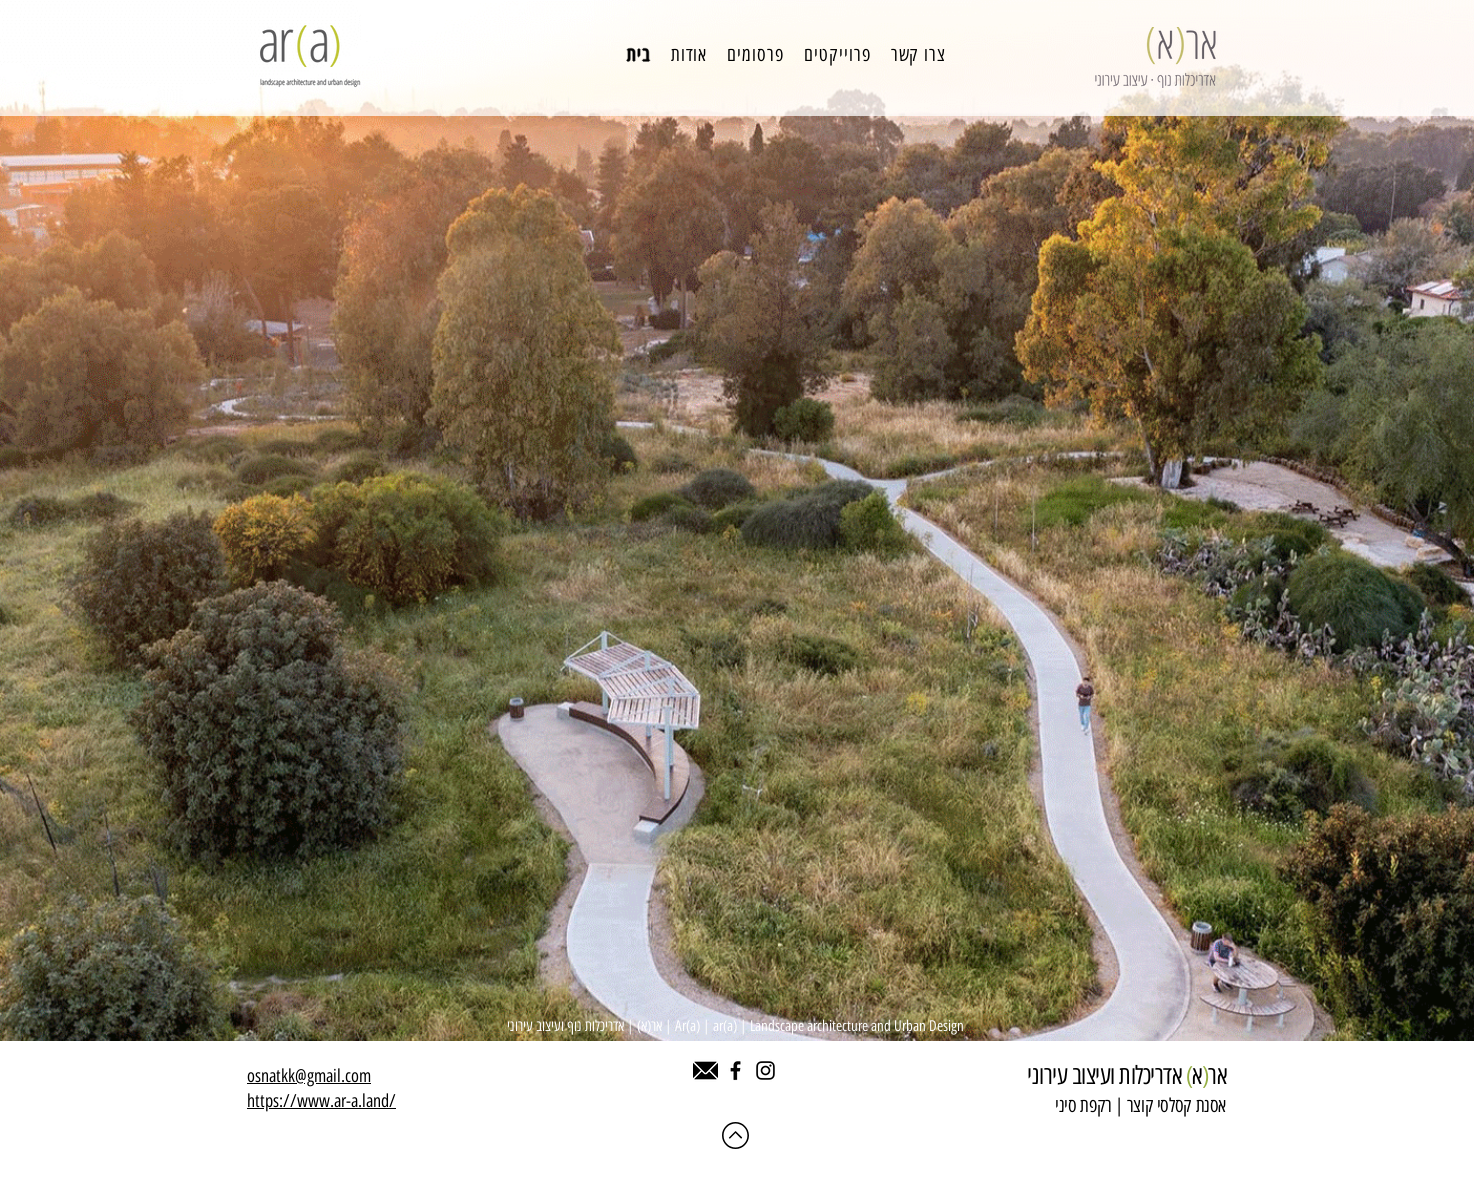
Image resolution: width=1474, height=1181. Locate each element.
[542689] (705, 1070)
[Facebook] (735, 1070)
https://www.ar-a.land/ (321, 1101)
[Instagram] (765, 1070)
